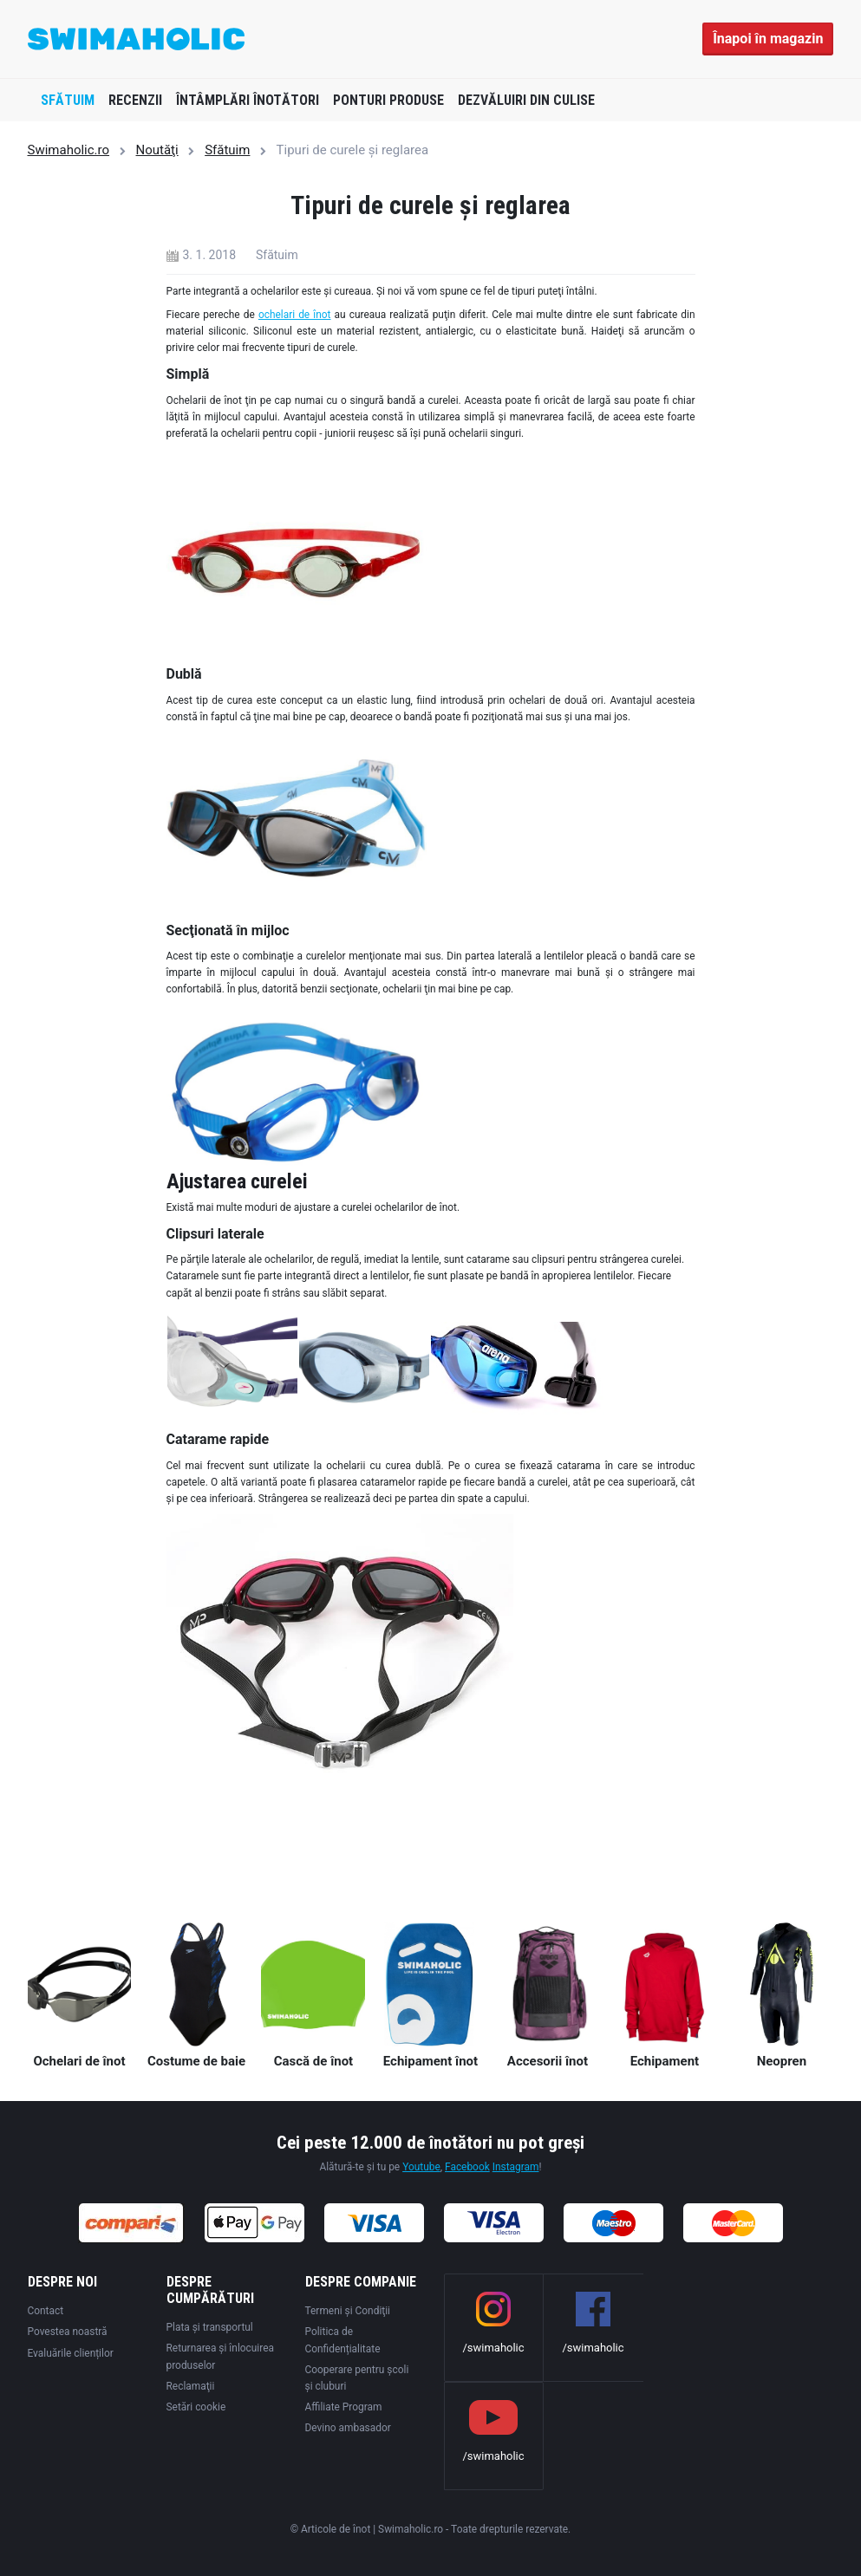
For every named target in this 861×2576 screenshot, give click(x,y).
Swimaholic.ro (69, 150)
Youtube (421, 2167)
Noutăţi (157, 150)
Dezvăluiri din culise (526, 100)
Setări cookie (196, 2407)
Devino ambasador (348, 2428)
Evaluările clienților (71, 2353)
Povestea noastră (68, 2332)
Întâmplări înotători (247, 100)
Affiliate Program (343, 2407)
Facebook (467, 2167)
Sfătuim (68, 100)
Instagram (515, 2167)
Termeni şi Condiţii (347, 2311)
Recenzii (135, 100)
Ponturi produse (388, 100)
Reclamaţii (190, 2386)
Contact (46, 2311)
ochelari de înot (294, 315)
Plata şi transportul (209, 2327)
